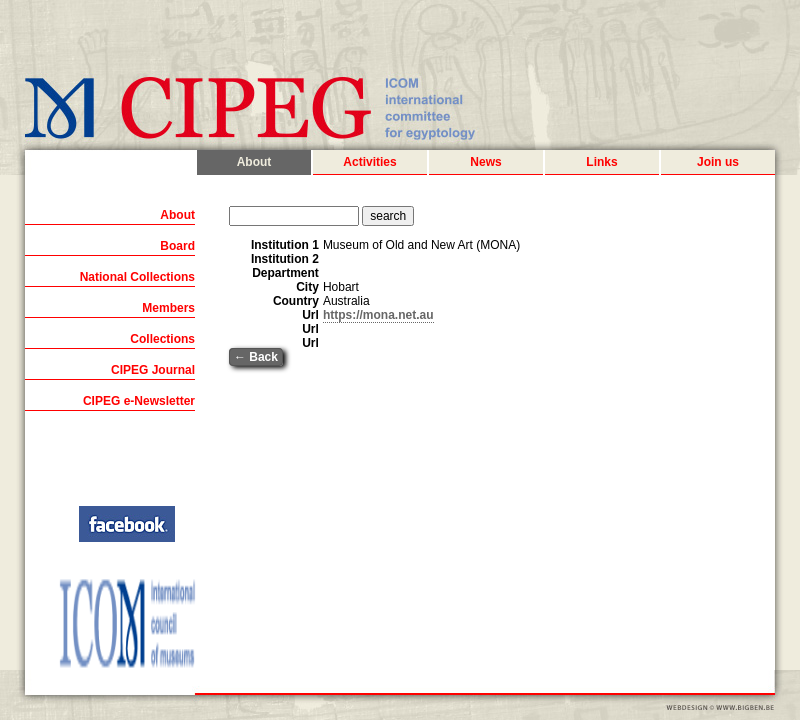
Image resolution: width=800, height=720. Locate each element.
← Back (256, 357)
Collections (162, 339)
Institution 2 (285, 259)
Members (168, 308)
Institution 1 (285, 245)
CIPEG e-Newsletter (139, 401)
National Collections (137, 277)
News (485, 162)
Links (601, 162)
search (388, 216)
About (254, 162)
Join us (718, 162)
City (307, 287)
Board (177, 246)
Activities (369, 162)
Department (285, 273)
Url (310, 315)
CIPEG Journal (153, 370)
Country (296, 301)
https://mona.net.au (378, 315)
